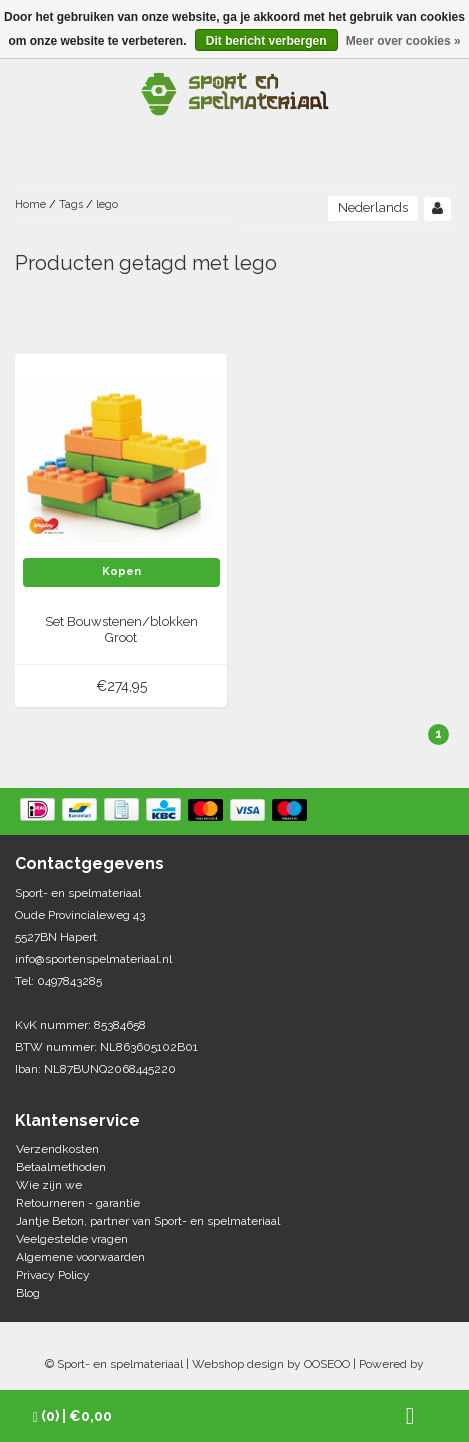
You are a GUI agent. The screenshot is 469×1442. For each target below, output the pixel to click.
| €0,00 (72, 1416)
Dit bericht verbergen (266, 41)
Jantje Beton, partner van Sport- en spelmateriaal (148, 1221)
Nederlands (373, 207)
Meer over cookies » (403, 41)
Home (30, 204)
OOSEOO (327, 1364)
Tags (71, 204)
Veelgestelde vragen (72, 1239)
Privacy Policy (53, 1275)
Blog (28, 1293)
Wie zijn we (49, 1185)
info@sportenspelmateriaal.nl (93, 959)
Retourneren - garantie (78, 1203)
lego (107, 204)
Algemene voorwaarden (80, 1257)
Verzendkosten (57, 1149)
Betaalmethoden (61, 1167)
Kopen (121, 571)
